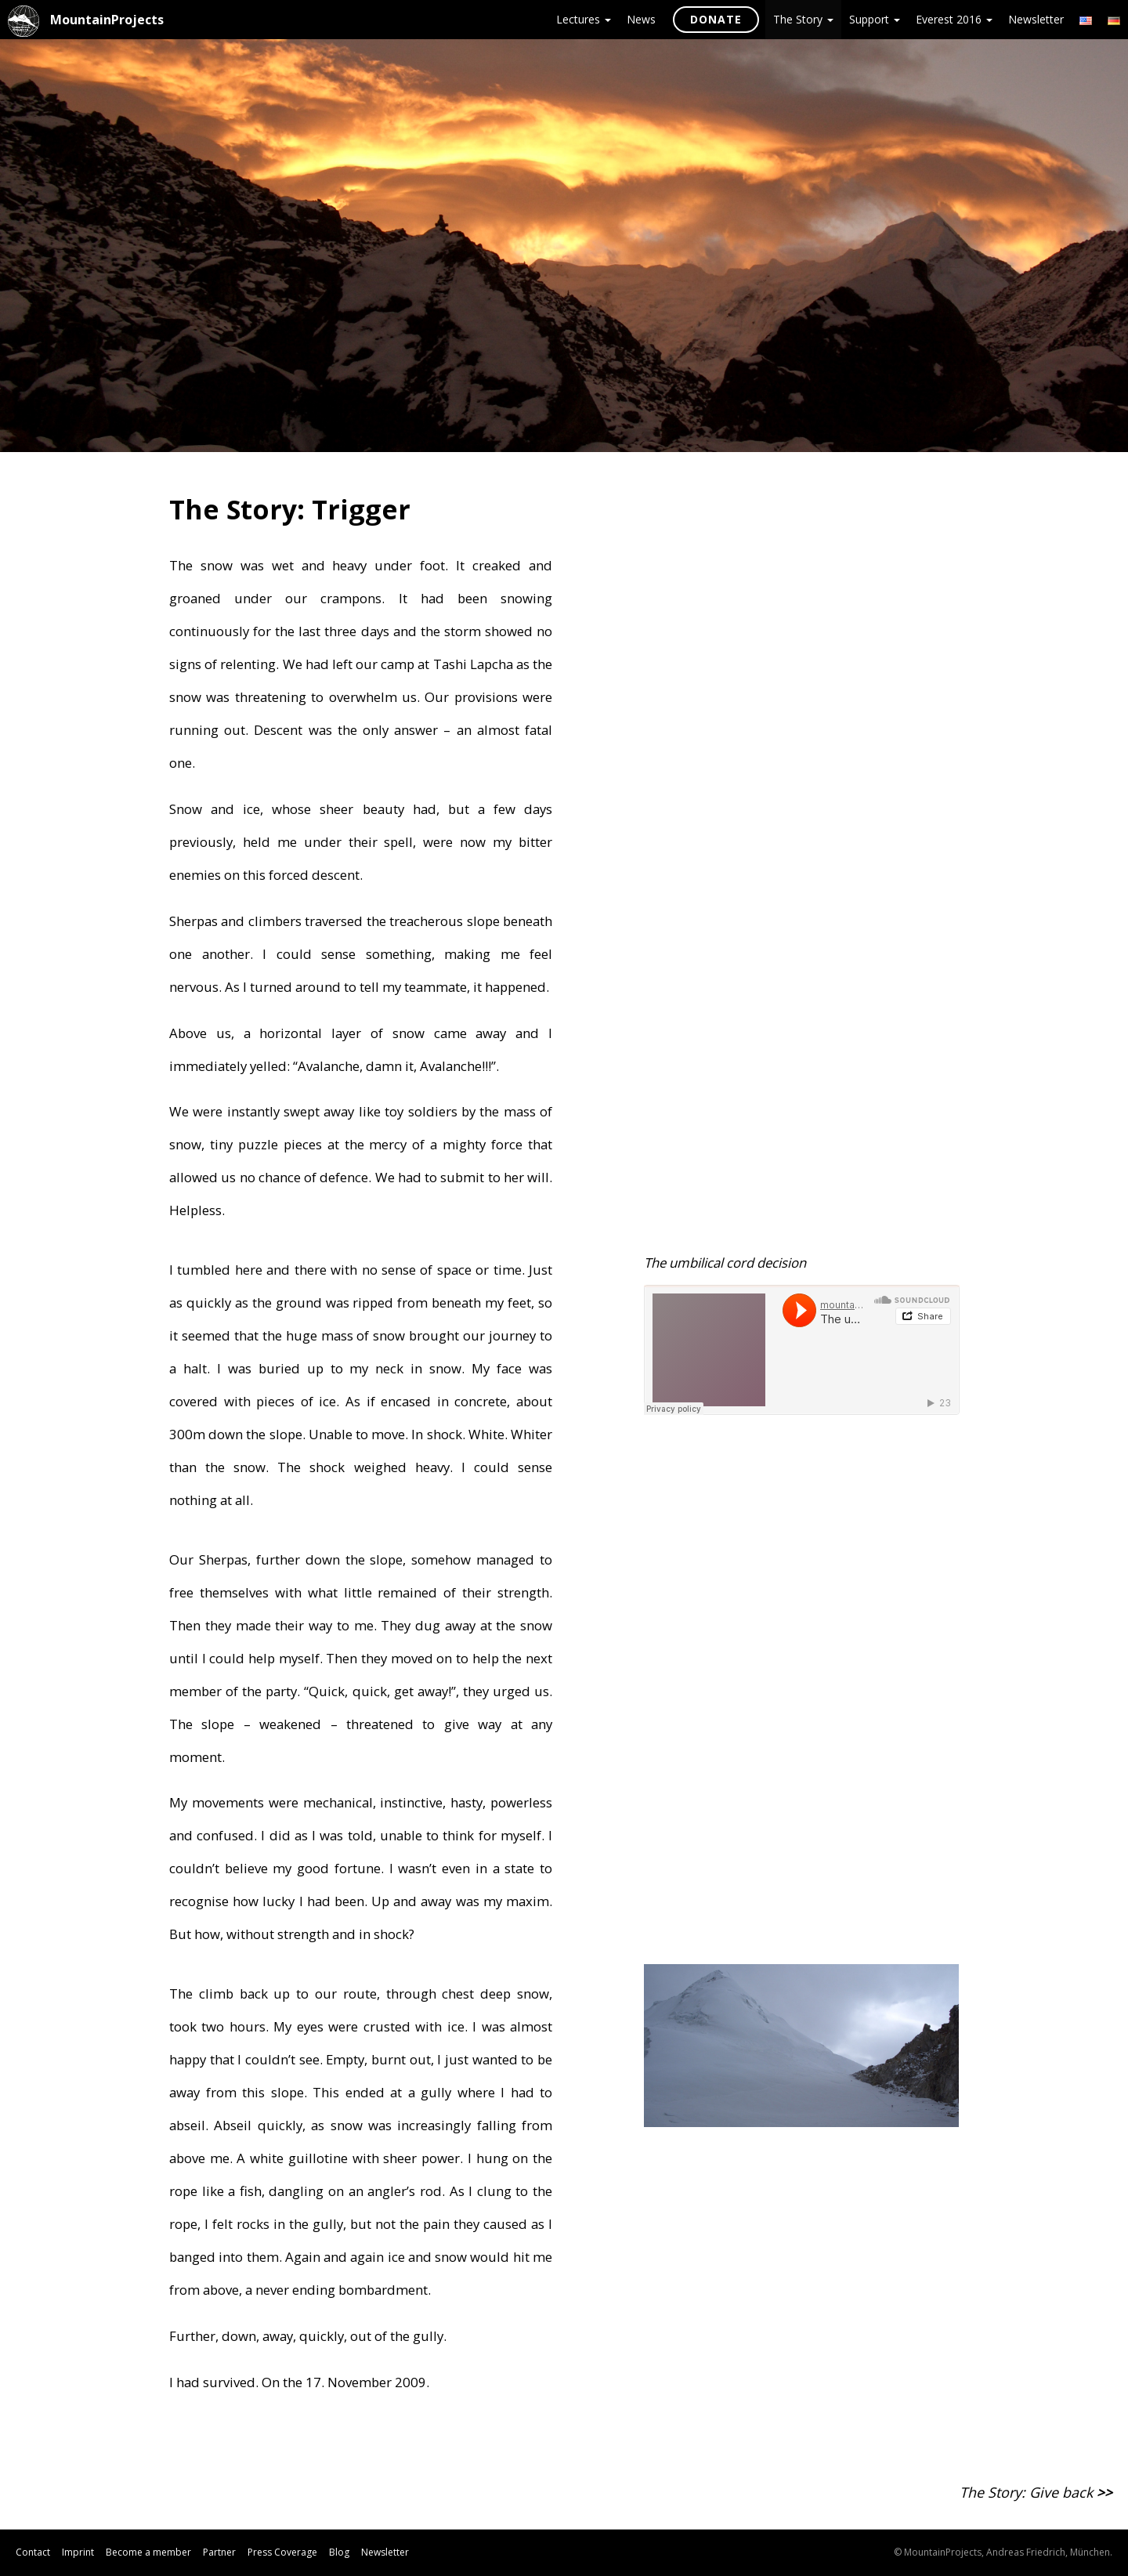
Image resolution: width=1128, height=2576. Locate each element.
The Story (803, 19)
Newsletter (1036, 19)
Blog (339, 2552)
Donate (716, 19)
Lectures (583, 19)
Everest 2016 (954, 19)
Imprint (78, 2552)
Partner (219, 2552)
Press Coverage (282, 2552)
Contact (33, 2552)
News (641, 19)
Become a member (148, 2552)
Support (874, 19)
